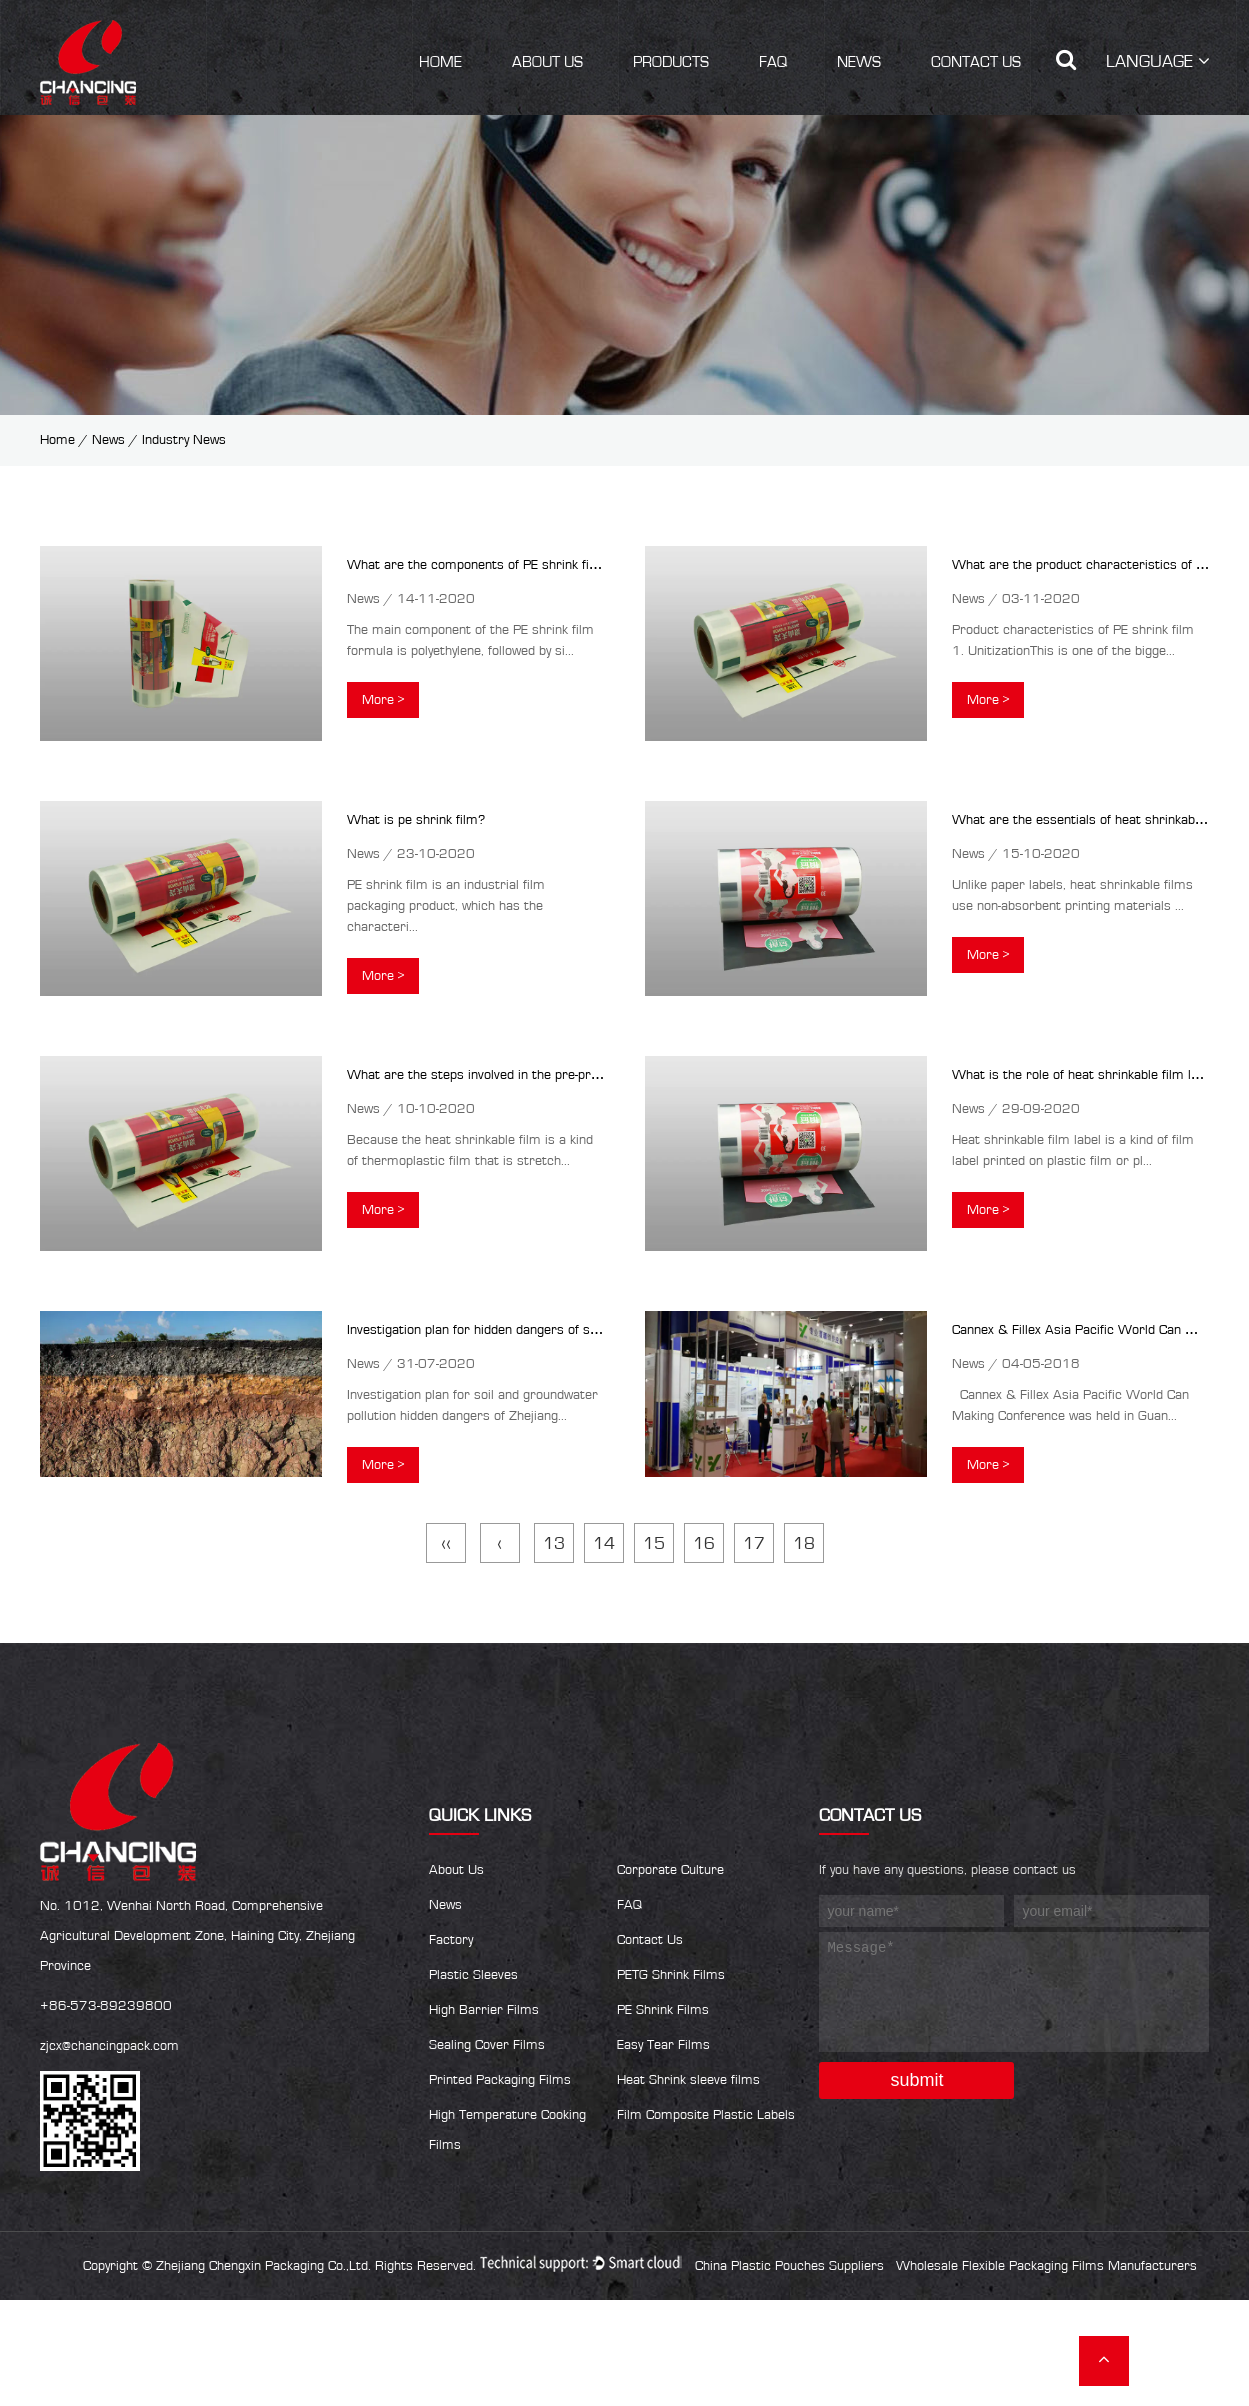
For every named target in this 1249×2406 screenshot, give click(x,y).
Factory (451, 1940)
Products (671, 62)
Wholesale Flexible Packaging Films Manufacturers (1046, 2266)
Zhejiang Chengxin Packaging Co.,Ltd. (263, 2266)
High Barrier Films (484, 2010)
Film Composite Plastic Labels (706, 2115)
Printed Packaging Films (500, 2080)
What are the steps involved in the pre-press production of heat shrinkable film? (584, 1075)
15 (654, 1544)
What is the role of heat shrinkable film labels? (1090, 1075)
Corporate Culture (670, 1870)
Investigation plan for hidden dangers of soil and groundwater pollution (553, 1330)
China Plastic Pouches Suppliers (789, 2266)
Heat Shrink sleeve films (688, 2080)
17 (754, 1544)
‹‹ (446, 1544)
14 (604, 1544)
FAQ (773, 62)
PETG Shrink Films (671, 1975)
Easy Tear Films (663, 2045)
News (859, 62)
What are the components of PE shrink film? (479, 565)
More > (383, 700)
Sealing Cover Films (487, 2045)
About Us (547, 62)
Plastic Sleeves (473, 1975)
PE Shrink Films (663, 2010)
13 (554, 1544)
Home (440, 62)
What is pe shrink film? (416, 820)
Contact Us (976, 62)
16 (704, 1544)
